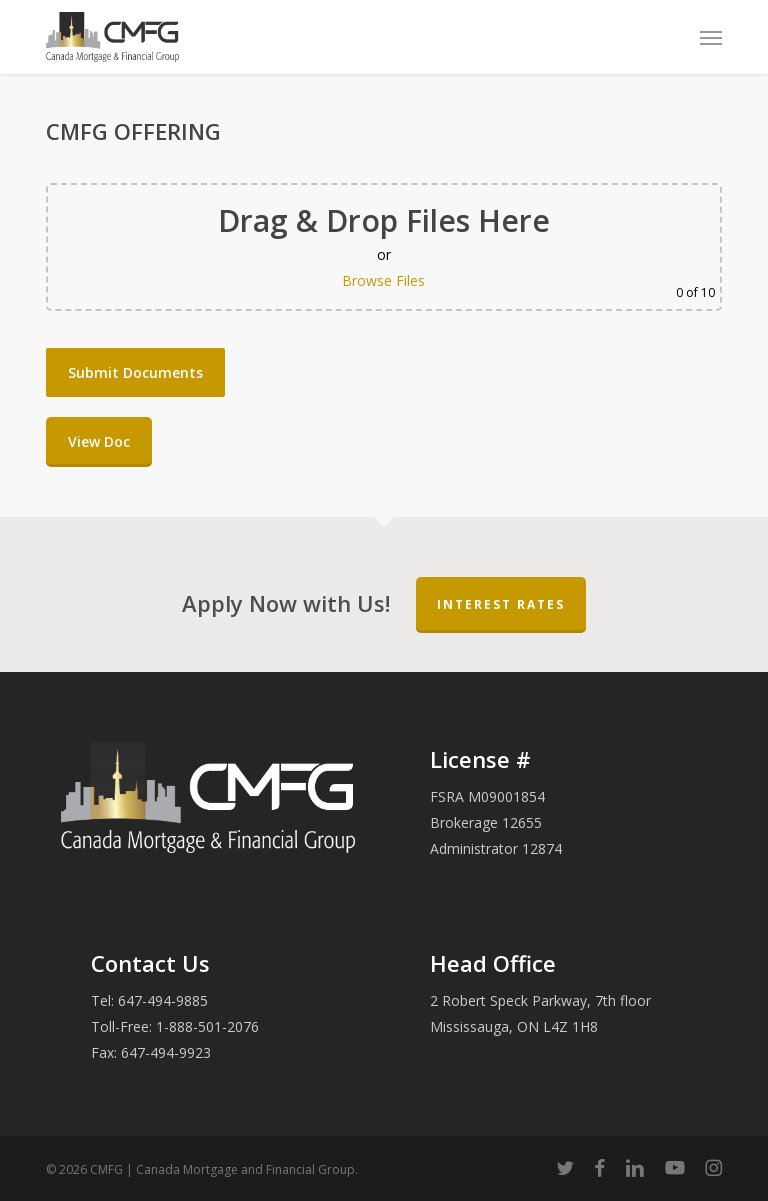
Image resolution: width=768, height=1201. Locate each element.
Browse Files (383, 280)
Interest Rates (501, 604)
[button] (711, 37)
